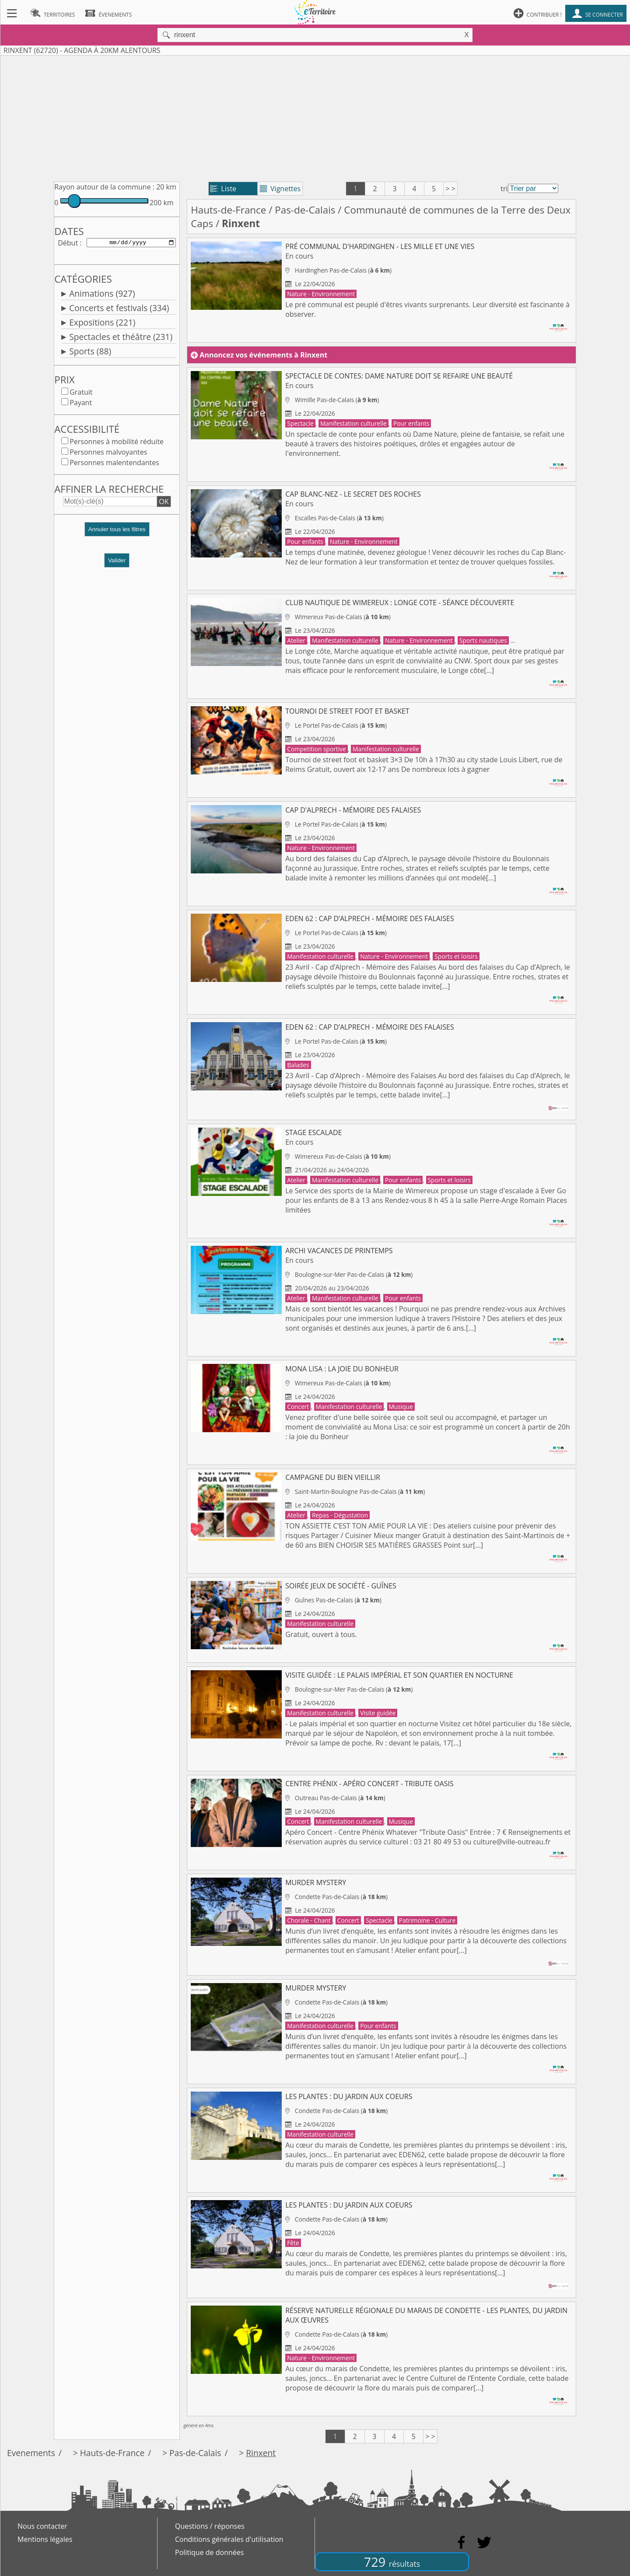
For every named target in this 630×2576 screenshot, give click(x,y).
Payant (81, 404)
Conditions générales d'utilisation (229, 2539)
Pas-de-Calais (305, 210)
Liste (223, 188)
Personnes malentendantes (114, 464)
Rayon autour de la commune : (104, 187)
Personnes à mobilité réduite (117, 443)
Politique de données (209, 2552)
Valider (117, 562)
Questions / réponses (210, 2526)
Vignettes (280, 188)
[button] (116, 534)
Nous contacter (42, 2526)
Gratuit (81, 394)
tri (504, 188)
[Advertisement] (315, 117)
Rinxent (261, 2453)
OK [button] (163, 503)
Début (68, 243)
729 (392, 2561)
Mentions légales (45, 2539)
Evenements (31, 2453)
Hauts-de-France (228, 210)
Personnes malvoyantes (108, 454)
